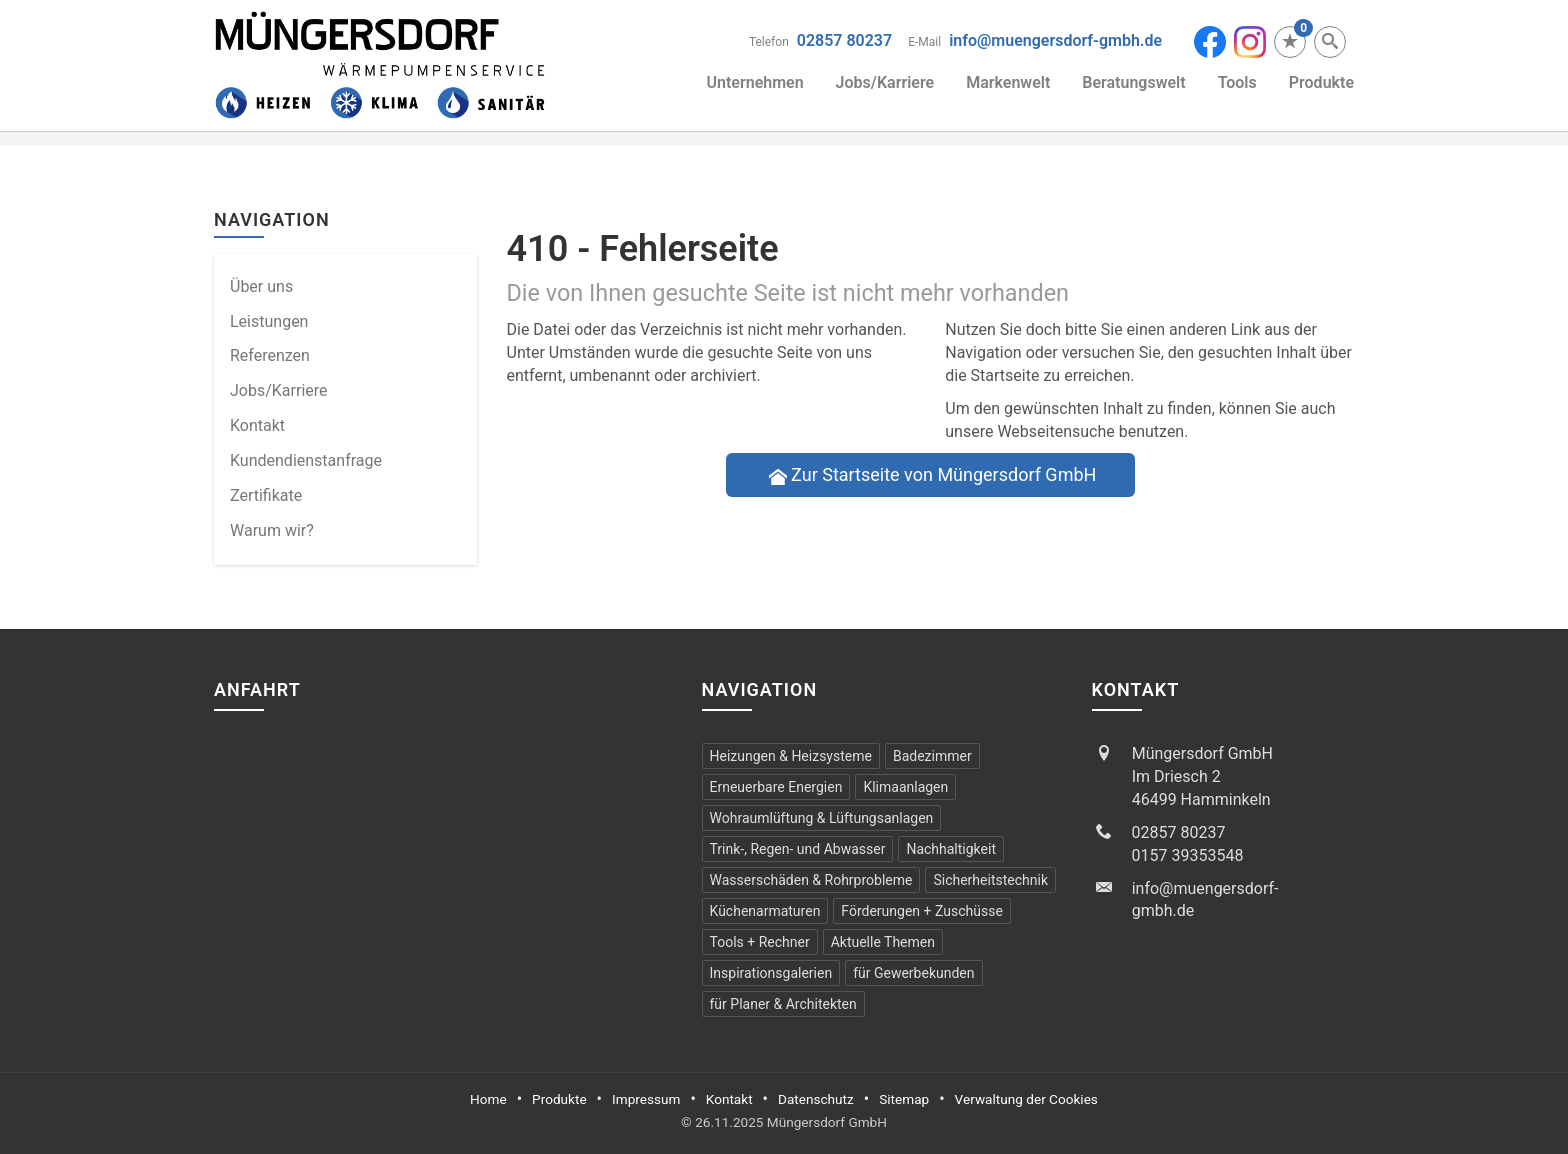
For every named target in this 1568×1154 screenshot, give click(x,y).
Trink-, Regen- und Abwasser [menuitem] (798, 849)
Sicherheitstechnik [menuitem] (990, 880)
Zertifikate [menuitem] (266, 495)
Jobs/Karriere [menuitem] (279, 390)
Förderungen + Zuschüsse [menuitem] (921, 911)
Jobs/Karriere (885, 82)
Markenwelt (1008, 82)
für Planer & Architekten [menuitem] (783, 1004)
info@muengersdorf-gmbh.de (1055, 40)
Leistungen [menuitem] (269, 321)
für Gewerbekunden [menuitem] (913, 973)
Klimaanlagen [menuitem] (905, 787)
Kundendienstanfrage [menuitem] (306, 460)
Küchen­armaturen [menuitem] (765, 911)
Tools (1237, 82)
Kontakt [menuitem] (257, 425)
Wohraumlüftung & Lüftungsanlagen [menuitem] (822, 818)
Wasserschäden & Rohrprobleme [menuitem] (811, 880)
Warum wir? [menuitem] (272, 530)
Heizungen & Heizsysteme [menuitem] (791, 756)
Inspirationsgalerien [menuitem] (771, 973)
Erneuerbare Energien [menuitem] (776, 787)
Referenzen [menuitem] (270, 355)
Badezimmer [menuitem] (932, 756)
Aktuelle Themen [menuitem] (883, 942)
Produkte (1321, 82)
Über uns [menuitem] (261, 286)
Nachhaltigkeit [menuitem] (951, 849)
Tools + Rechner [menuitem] (760, 942)
